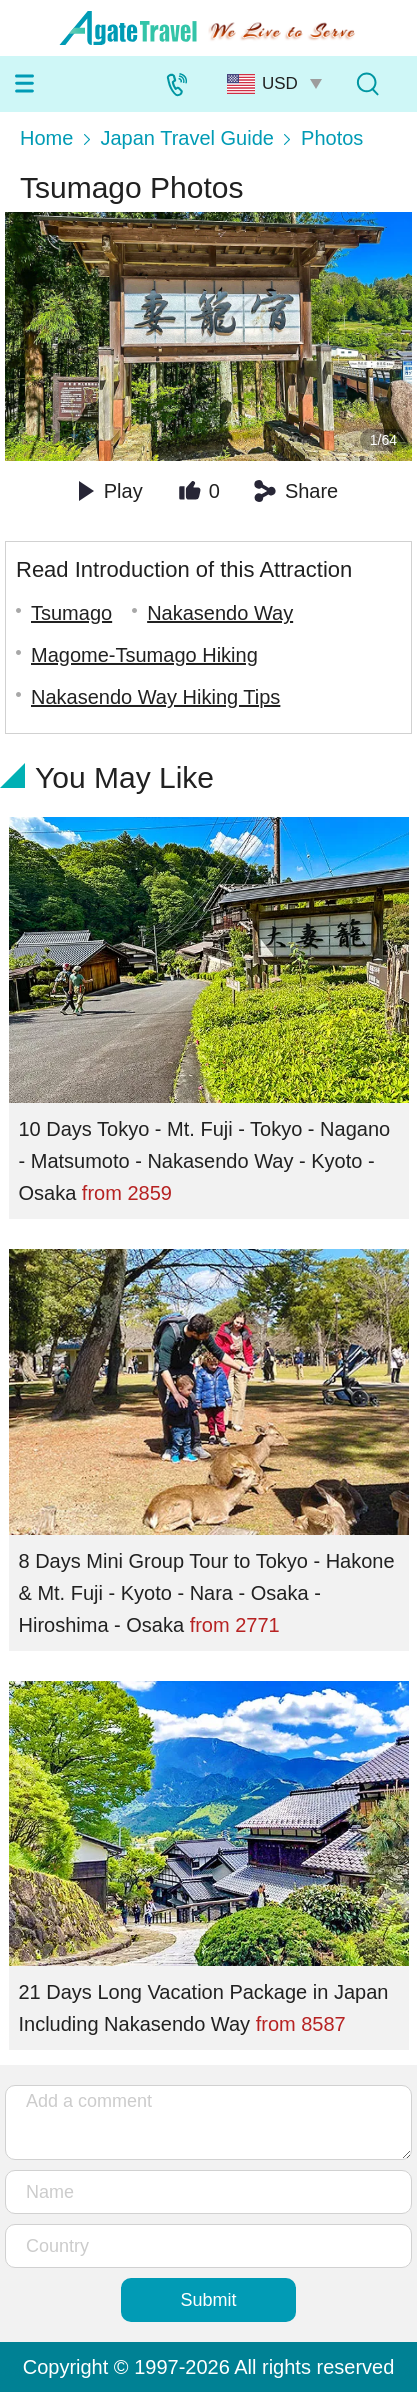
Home (46, 138)
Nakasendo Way (220, 613)
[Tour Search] (367, 84)
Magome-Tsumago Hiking (144, 655)
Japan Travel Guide (186, 138)
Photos (332, 138)
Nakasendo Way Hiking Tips (155, 697)
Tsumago (71, 613)
